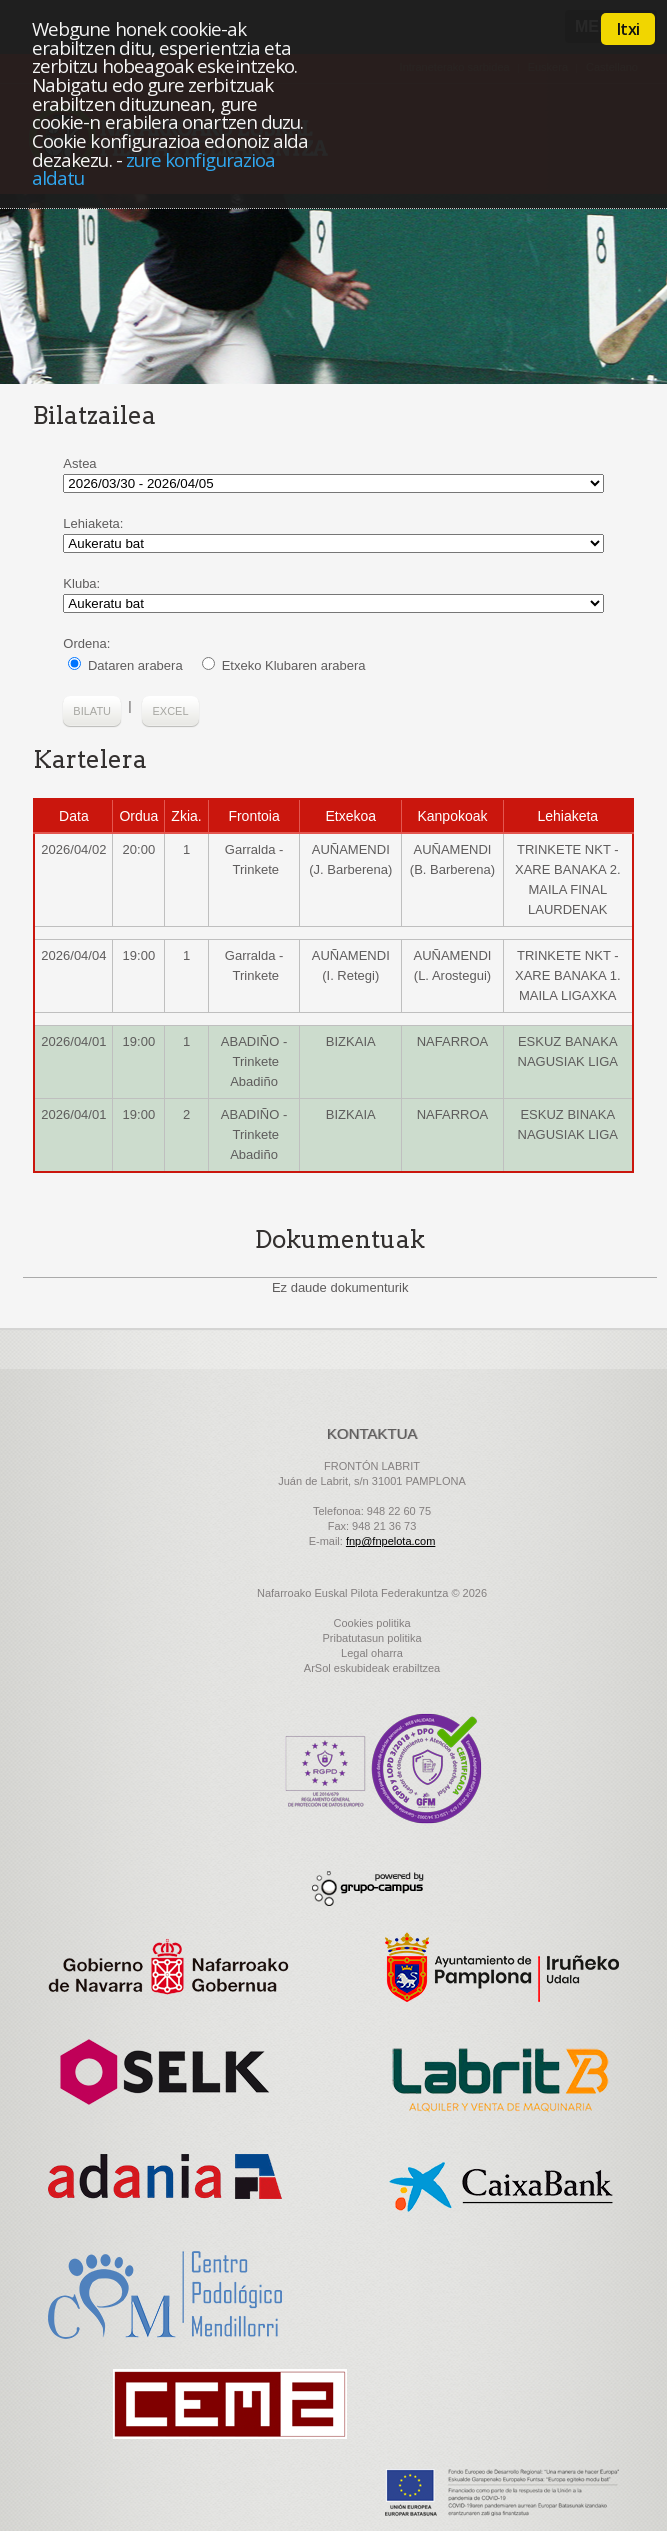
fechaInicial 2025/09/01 (333, 483)
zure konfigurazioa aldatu (153, 169)
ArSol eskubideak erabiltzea (372, 1668)
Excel (170, 711)
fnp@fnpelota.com (390, 1541)
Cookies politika (371, 1623)
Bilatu (92, 711)
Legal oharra (372, 1653)
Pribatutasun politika (371, 1638)
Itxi (628, 29)
